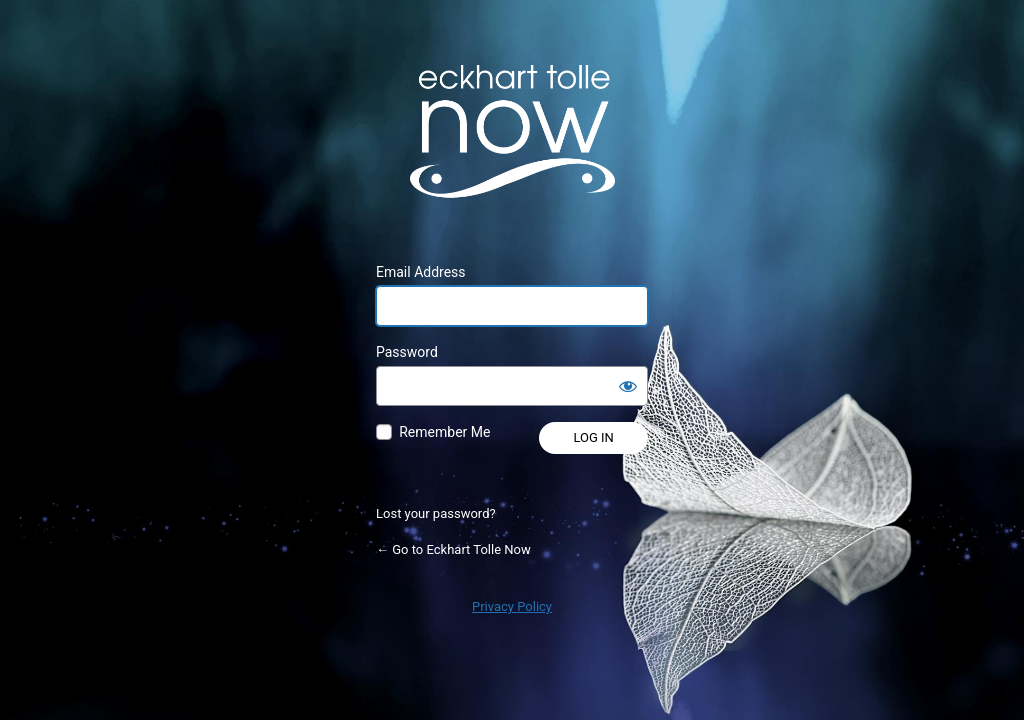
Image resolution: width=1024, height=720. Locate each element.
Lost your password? (436, 513)
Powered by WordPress (512, 131)
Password (407, 352)
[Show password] (628, 386)
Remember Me (444, 432)
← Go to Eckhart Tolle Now (453, 549)
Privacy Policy (512, 606)
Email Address (421, 272)
